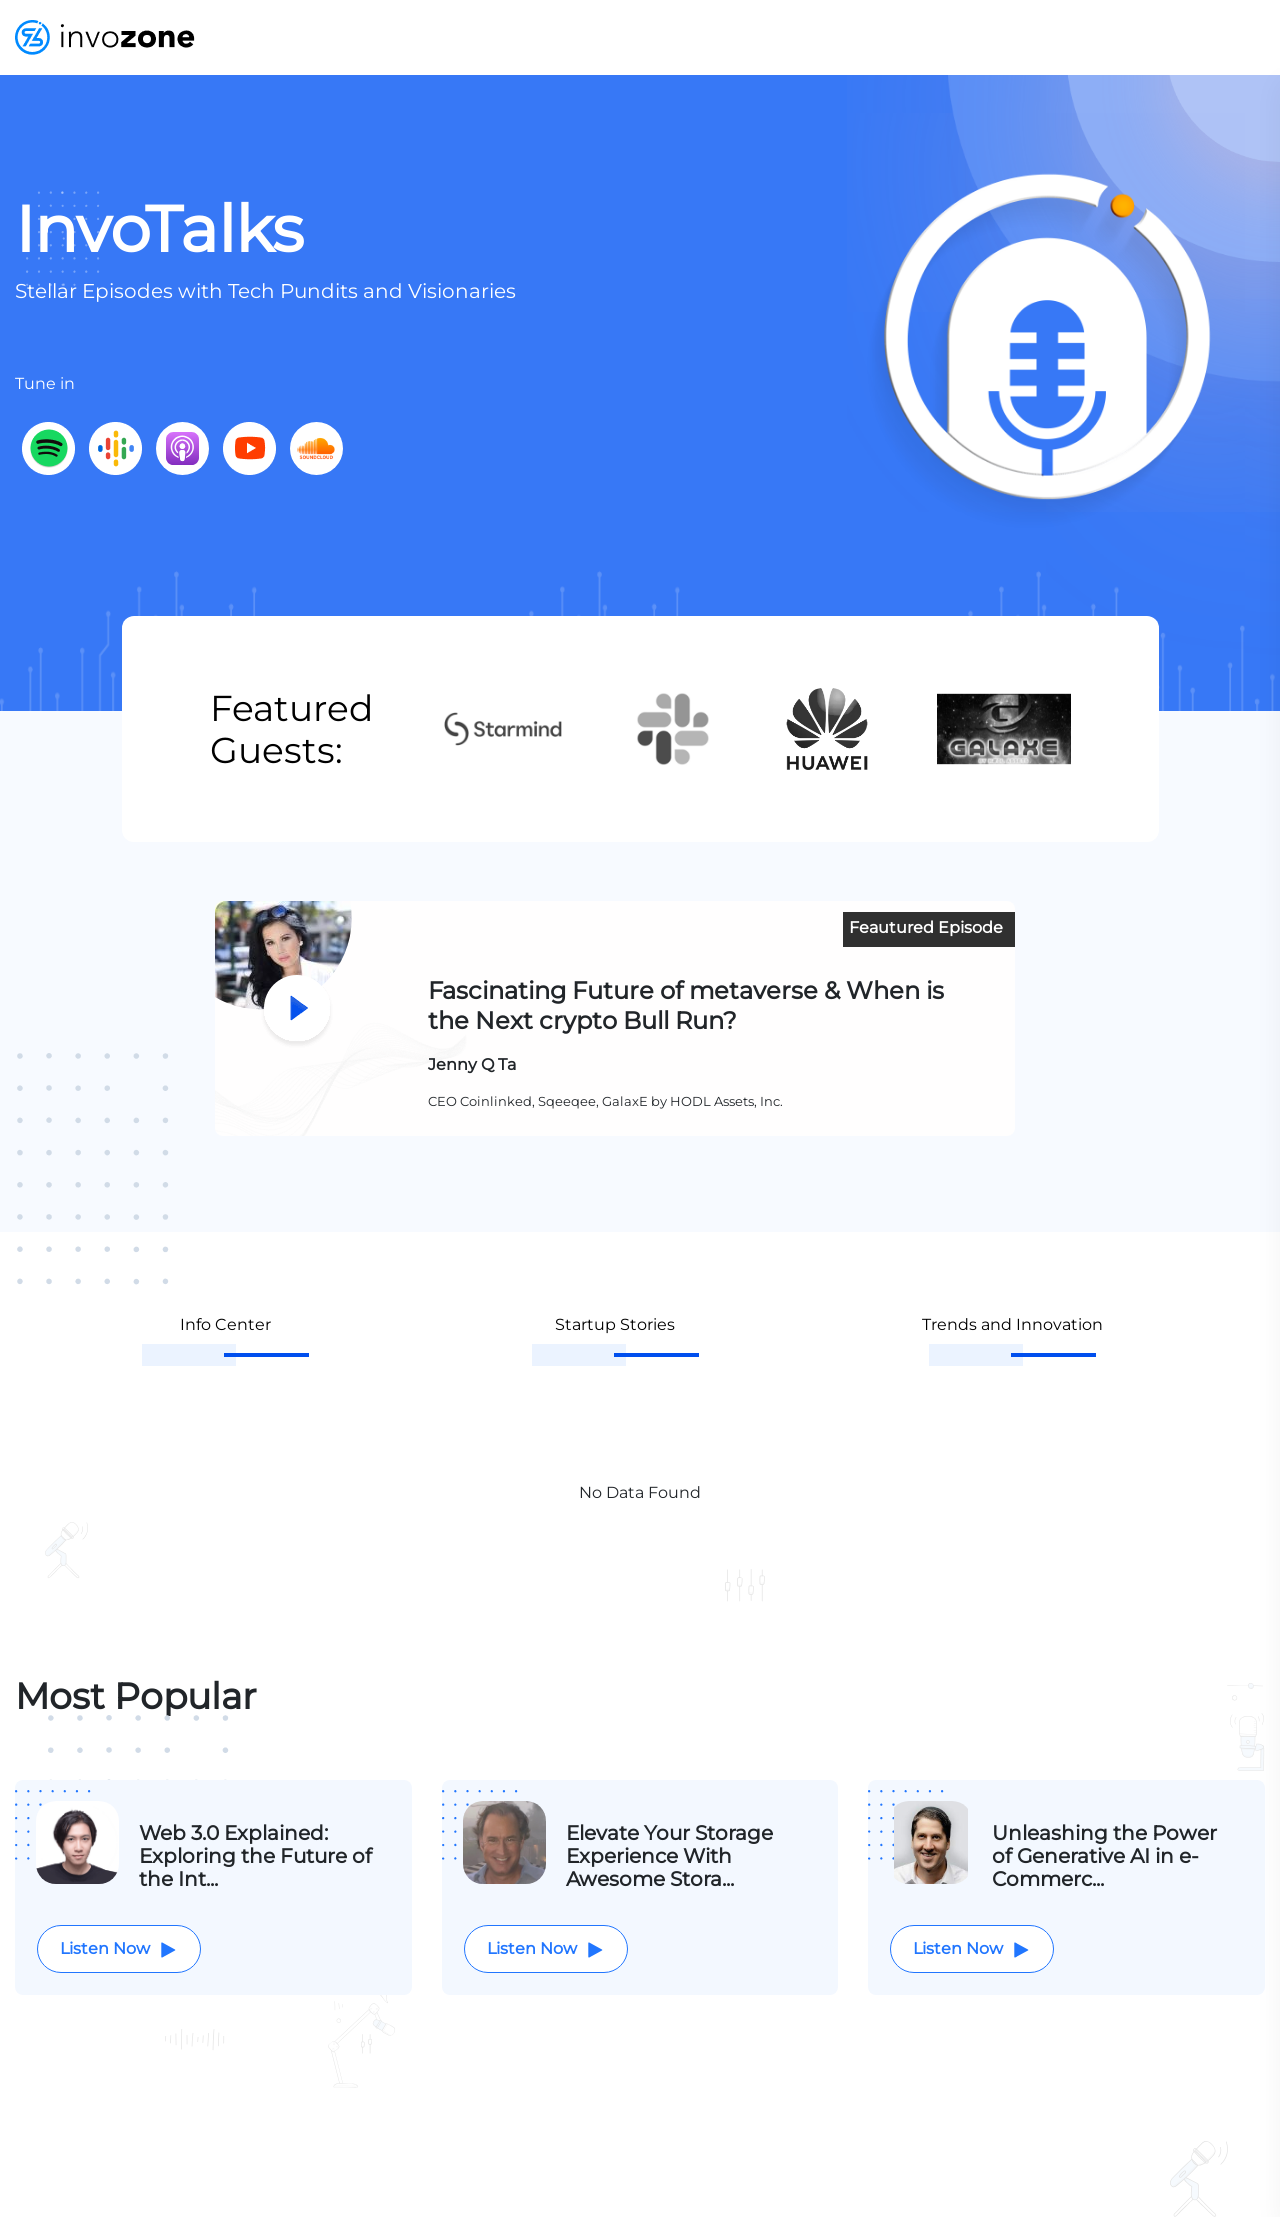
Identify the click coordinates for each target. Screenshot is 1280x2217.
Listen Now (119, 1949)
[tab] (225, 1340)
